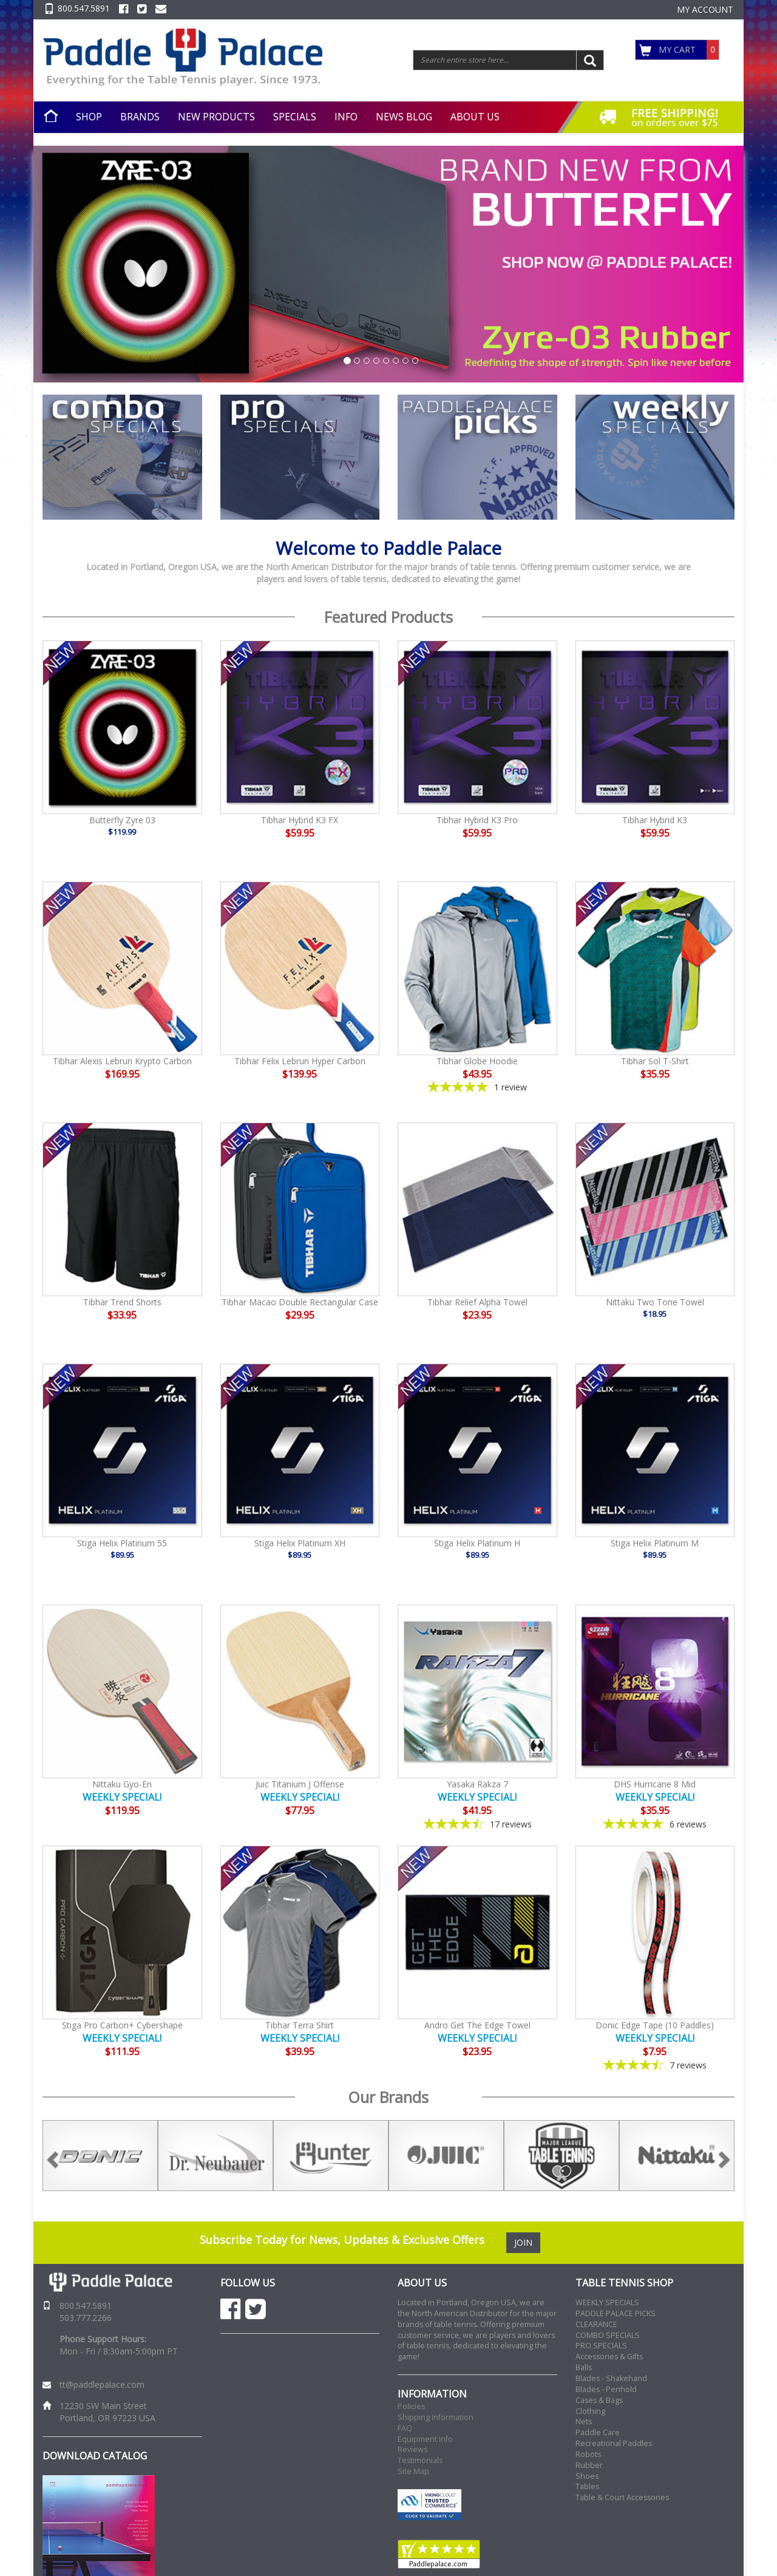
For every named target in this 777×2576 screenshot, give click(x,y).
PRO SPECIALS (601, 2345)
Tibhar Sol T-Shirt (655, 1061)
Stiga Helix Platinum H (477, 1543)
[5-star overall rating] (477, 1087)
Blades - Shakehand (611, 2378)
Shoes (587, 2476)
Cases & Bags (599, 2400)
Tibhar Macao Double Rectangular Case (300, 1302)
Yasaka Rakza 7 (477, 1784)
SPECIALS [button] (294, 116)
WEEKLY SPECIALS (607, 2302)
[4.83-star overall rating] (655, 1824)
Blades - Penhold (606, 2389)
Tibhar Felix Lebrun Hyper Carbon (299, 1061)
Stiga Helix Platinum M (655, 1543)
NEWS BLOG (404, 116)
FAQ (405, 2428)
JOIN (523, 2242)
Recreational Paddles (613, 2443)
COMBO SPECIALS (607, 2335)
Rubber (589, 2465)
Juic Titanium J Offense (300, 1784)
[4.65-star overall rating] (477, 1824)
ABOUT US (475, 116)
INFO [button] (346, 116)
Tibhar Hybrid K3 (654, 820)
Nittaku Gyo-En (122, 1784)
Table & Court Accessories (622, 2497)
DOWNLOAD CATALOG (94, 2455)
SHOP (89, 116)
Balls (583, 2367)
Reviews (412, 2449)
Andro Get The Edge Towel (477, 2025)
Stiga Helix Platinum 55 (122, 1543)
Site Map (413, 2471)
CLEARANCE (596, 2324)
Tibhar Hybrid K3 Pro (477, 820)
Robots (588, 2454)
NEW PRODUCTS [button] (216, 116)
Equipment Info (425, 2439)
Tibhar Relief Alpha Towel (477, 1302)
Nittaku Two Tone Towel (655, 1302)
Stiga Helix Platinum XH (299, 1543)
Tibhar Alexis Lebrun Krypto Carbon (122, 1061)
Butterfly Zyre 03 (122, 820)
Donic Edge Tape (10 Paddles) (654, 2025)
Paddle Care (597, 2432)
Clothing (590, 2411)
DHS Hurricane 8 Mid (655, 1784)
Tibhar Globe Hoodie (477, 1061)
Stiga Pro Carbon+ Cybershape (122, 2025)
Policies (411, 2406)
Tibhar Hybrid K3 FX (299, 820)
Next (744, 2156)
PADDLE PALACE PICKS (615, 2313)
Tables (587, 2486)
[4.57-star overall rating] (655, 2065)
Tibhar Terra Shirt (299, 2025)
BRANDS (140, 116)
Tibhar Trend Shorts (122, 1302)
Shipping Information (435, 2417)
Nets (583, 2421)
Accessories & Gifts (609, 2356)
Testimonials (420, 2460)
